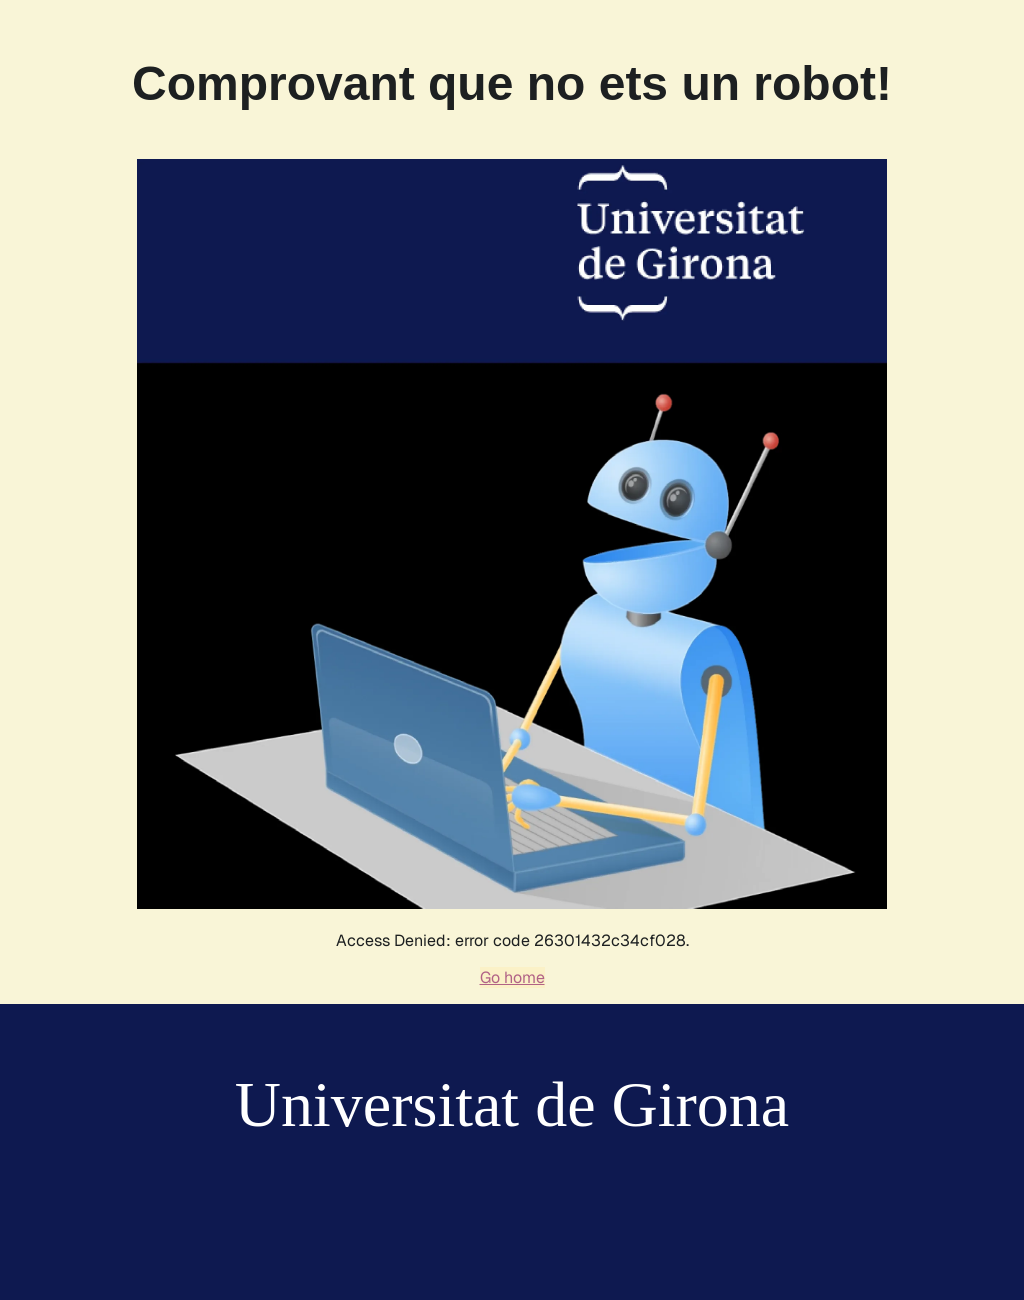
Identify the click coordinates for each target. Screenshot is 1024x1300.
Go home (512, 977)
